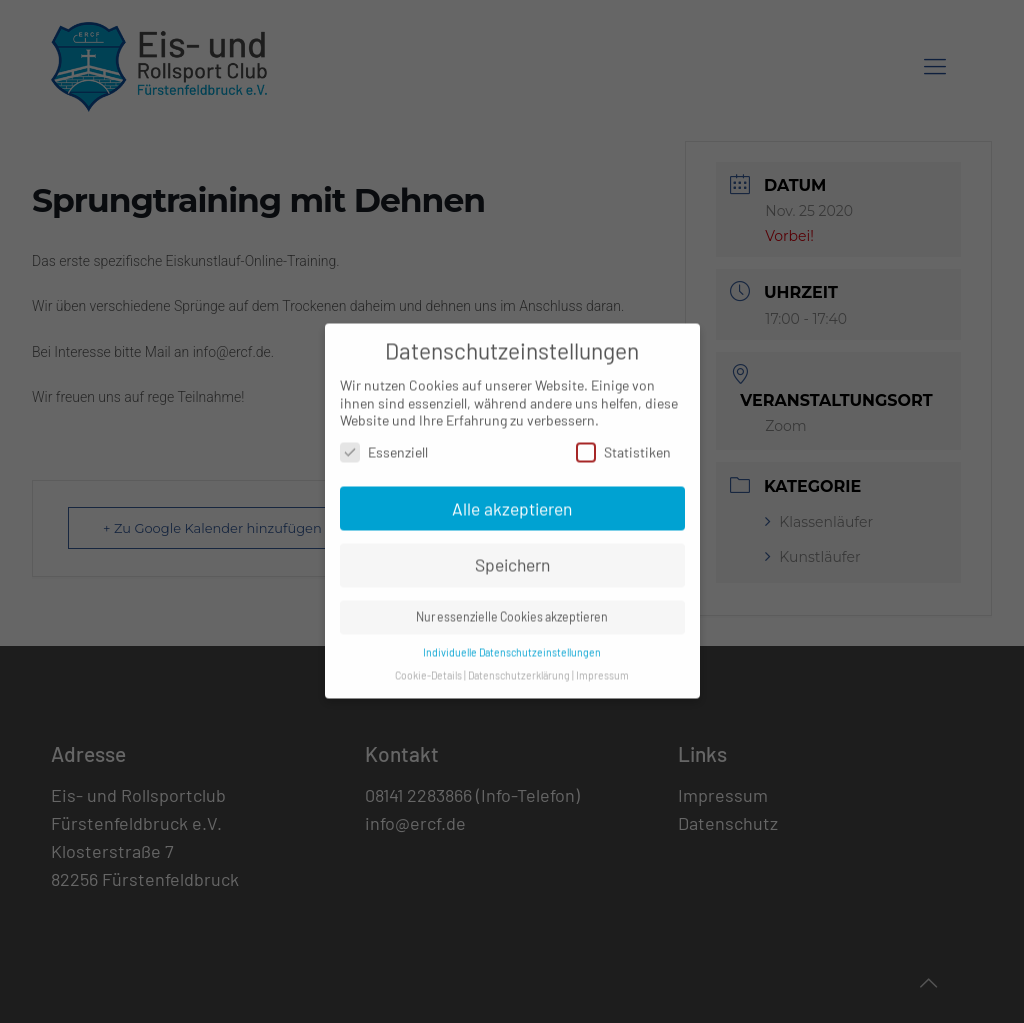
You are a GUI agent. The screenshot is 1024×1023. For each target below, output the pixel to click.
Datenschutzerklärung (519, 664)
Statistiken (623, 441)
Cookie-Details (428, 664)
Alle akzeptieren (512, 498)
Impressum (602, 664)
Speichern (512, 555)
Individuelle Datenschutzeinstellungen (512, 641)
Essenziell (384, 441)
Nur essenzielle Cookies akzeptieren (512, 607)
